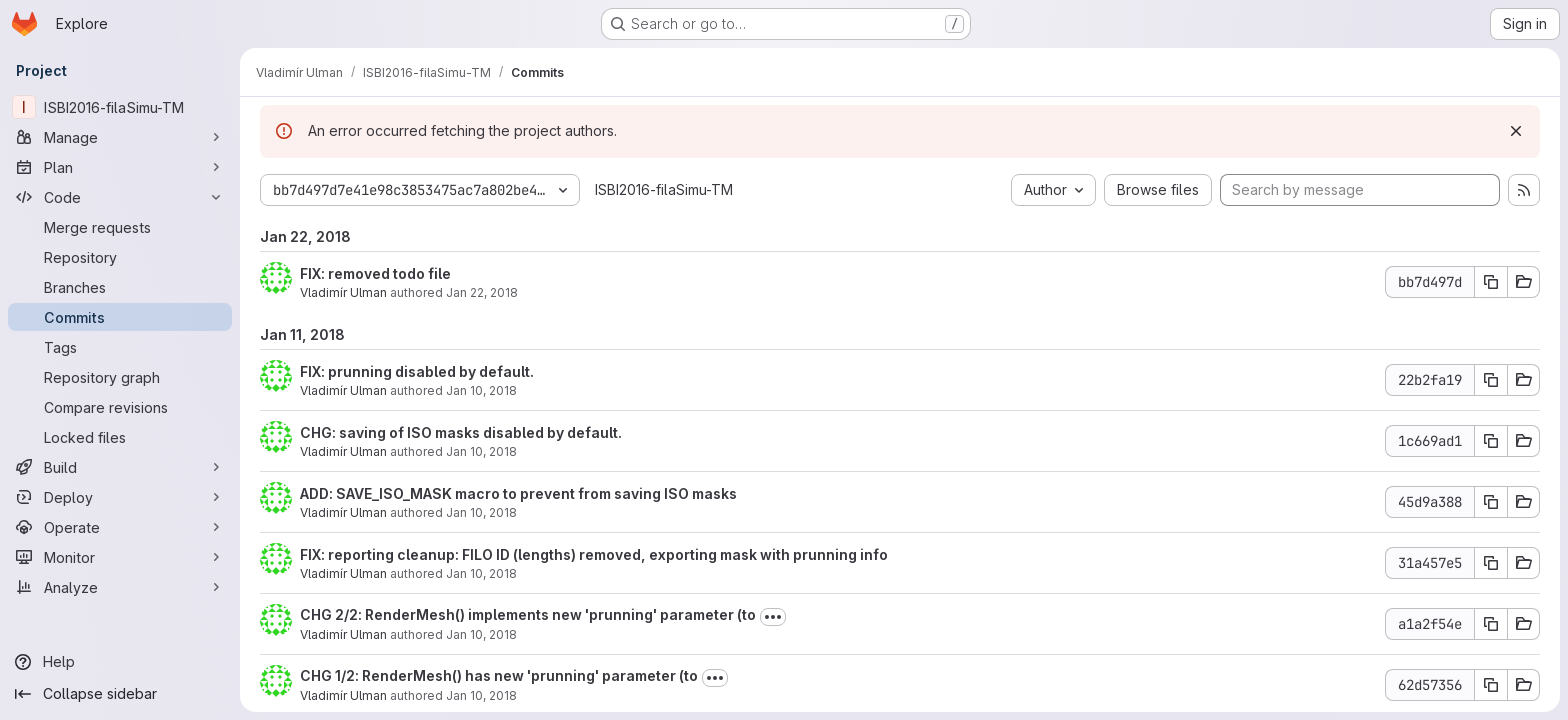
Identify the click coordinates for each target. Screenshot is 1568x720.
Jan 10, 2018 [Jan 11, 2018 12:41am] (481, 451)
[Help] (120, 662)
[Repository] (120, 257)
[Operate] (120, 527)
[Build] (120, 467)
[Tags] (120, 347)
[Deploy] (120, 497)
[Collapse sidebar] (120, 694)
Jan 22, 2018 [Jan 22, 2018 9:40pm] (482, 292)
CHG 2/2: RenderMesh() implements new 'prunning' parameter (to (528, 614)
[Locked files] (120, 437)
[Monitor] (120, 557)
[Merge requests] (120, 227)
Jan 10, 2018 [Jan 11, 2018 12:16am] (481, 634)
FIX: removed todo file (375, 273)
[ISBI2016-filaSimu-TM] (120, 107)
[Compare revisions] (120, 407)
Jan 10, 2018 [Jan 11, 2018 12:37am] (481, 512)
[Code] (120, 197)
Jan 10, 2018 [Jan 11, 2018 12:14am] (481, 695)
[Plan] (120, 167)
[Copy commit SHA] (1491, 282)
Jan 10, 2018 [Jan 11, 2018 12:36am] (481, 573)
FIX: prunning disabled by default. (417, 371)
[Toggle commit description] (773, 617)
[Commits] (120, 317)
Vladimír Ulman (343, 292)
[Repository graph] (120, 377)
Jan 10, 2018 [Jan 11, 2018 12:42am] (481, 390)
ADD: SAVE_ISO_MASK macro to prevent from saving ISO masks (518, 493)
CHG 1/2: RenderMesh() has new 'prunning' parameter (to (499, 675)
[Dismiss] (1516, 131)
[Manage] (120, 137)
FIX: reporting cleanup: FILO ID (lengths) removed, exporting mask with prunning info (594, 554)
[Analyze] (120, 587)
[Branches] (120, 287)
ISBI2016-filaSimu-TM (664, 189)
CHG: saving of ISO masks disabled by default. (461, 432)
